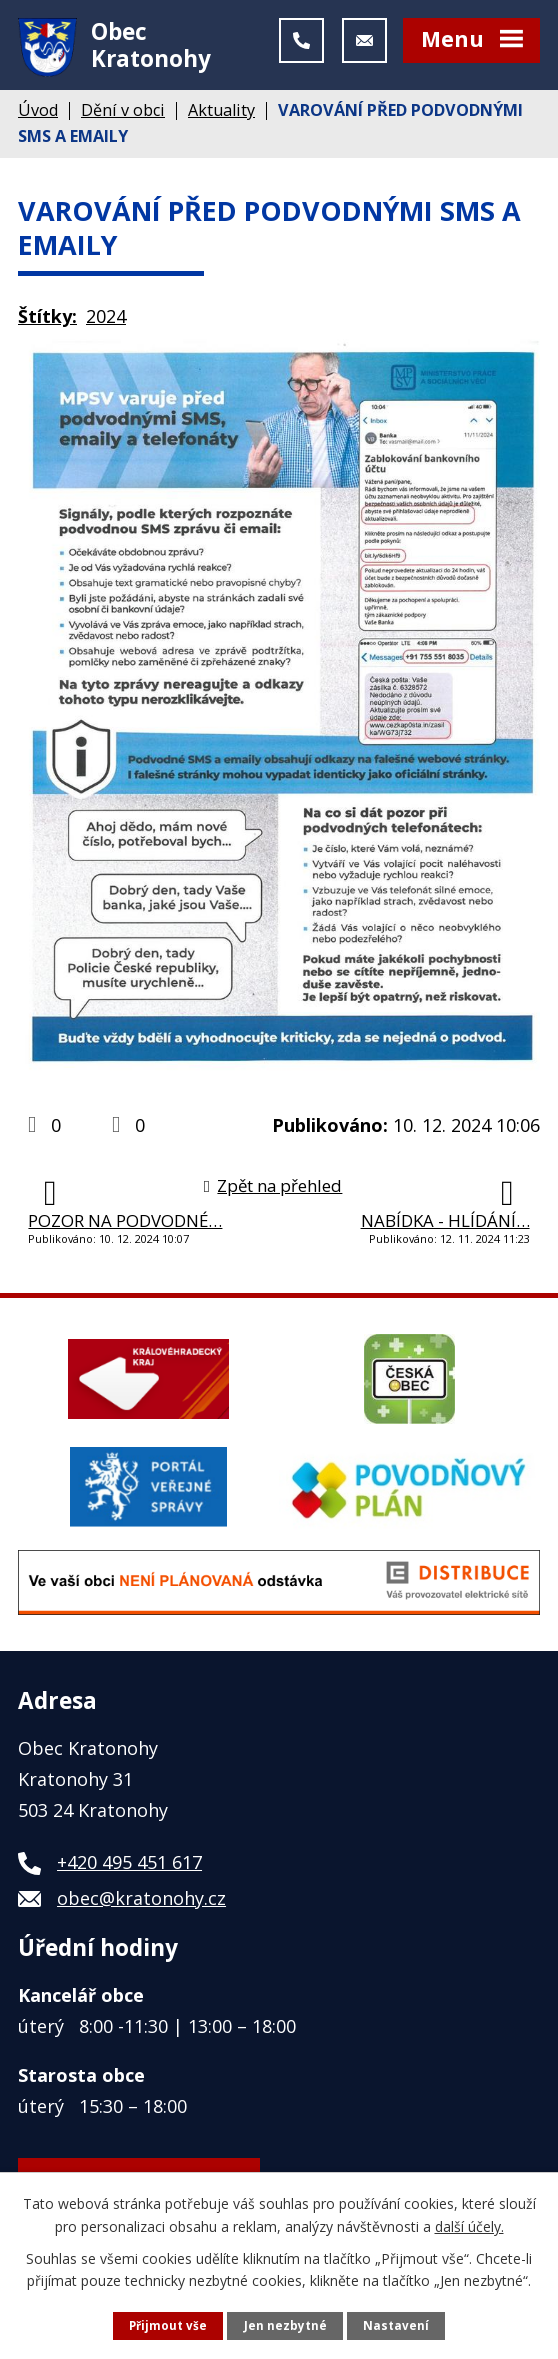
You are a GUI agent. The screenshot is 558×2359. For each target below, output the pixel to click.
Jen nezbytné (286, 2324)
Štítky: (47, 327)
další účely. (469, 2224)
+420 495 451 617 (129, 1873)
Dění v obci (123, 121)
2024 (106, 327)
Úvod (38, 121)
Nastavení (397, 2324)
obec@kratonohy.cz (141, 1909)
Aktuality (221, 121)
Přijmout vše (167, 2324)
